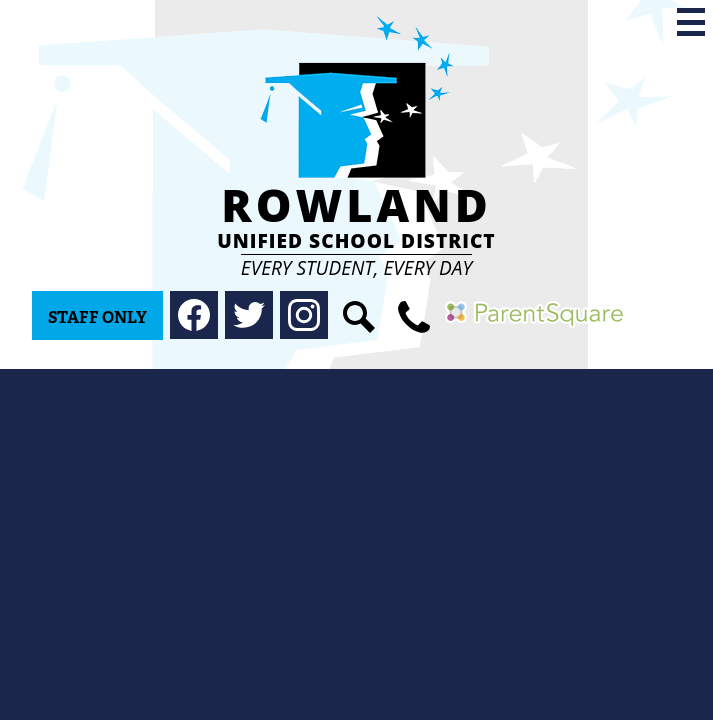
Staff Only (97, 317)
